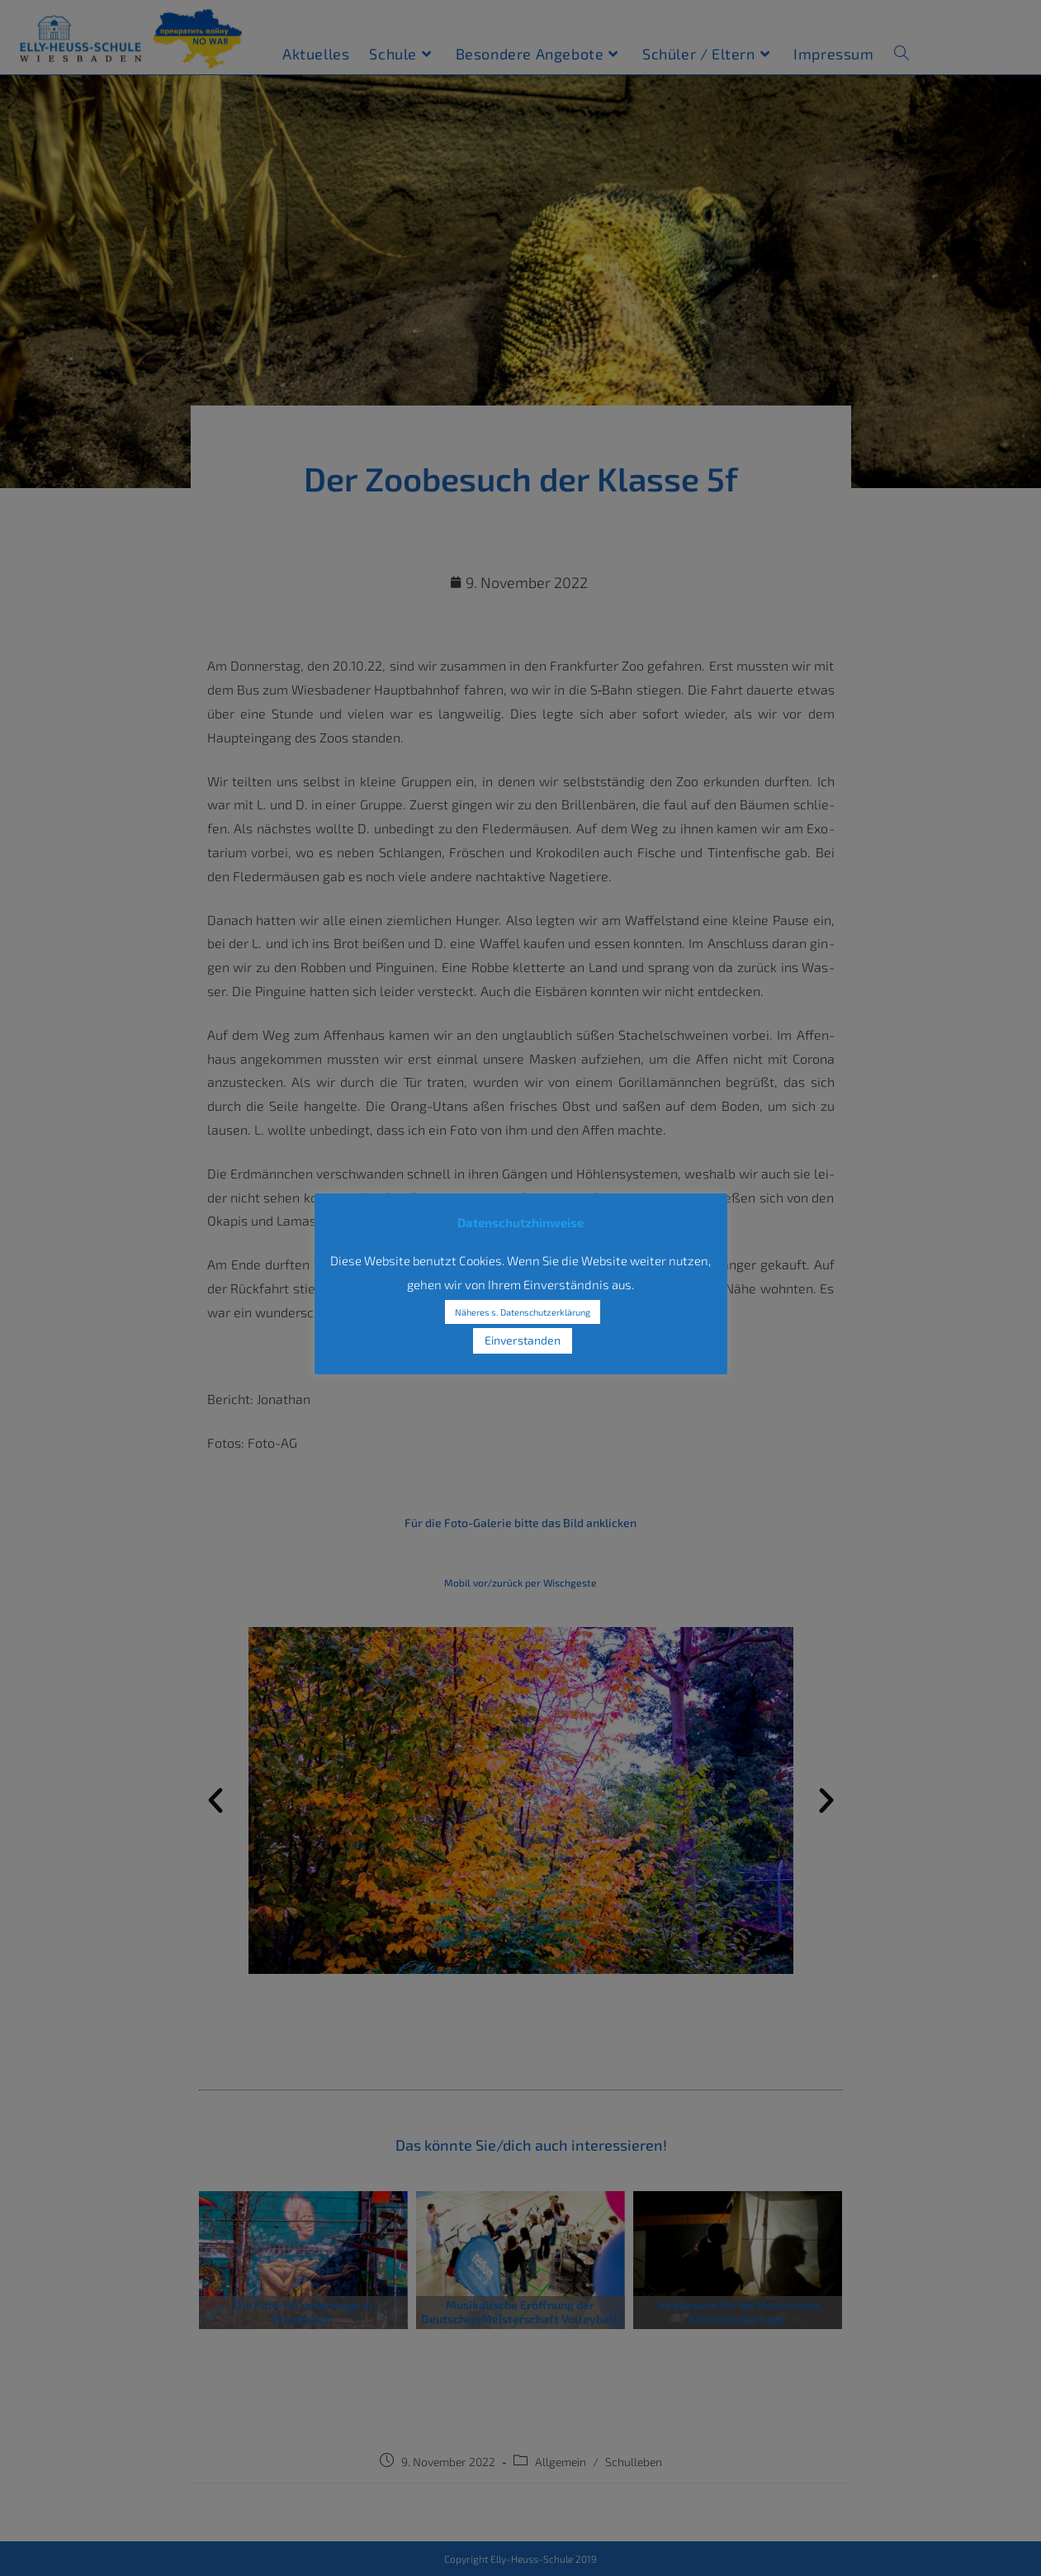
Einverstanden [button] (523, 1340)
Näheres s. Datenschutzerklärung (522, 1312)
